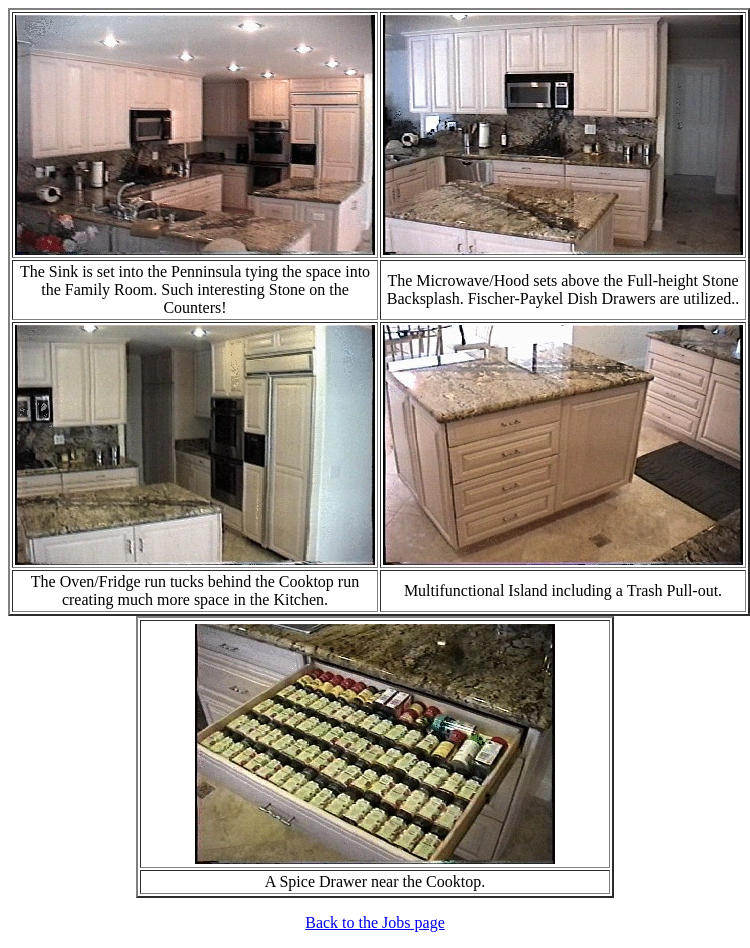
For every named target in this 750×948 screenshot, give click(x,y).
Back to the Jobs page (375, 922)
